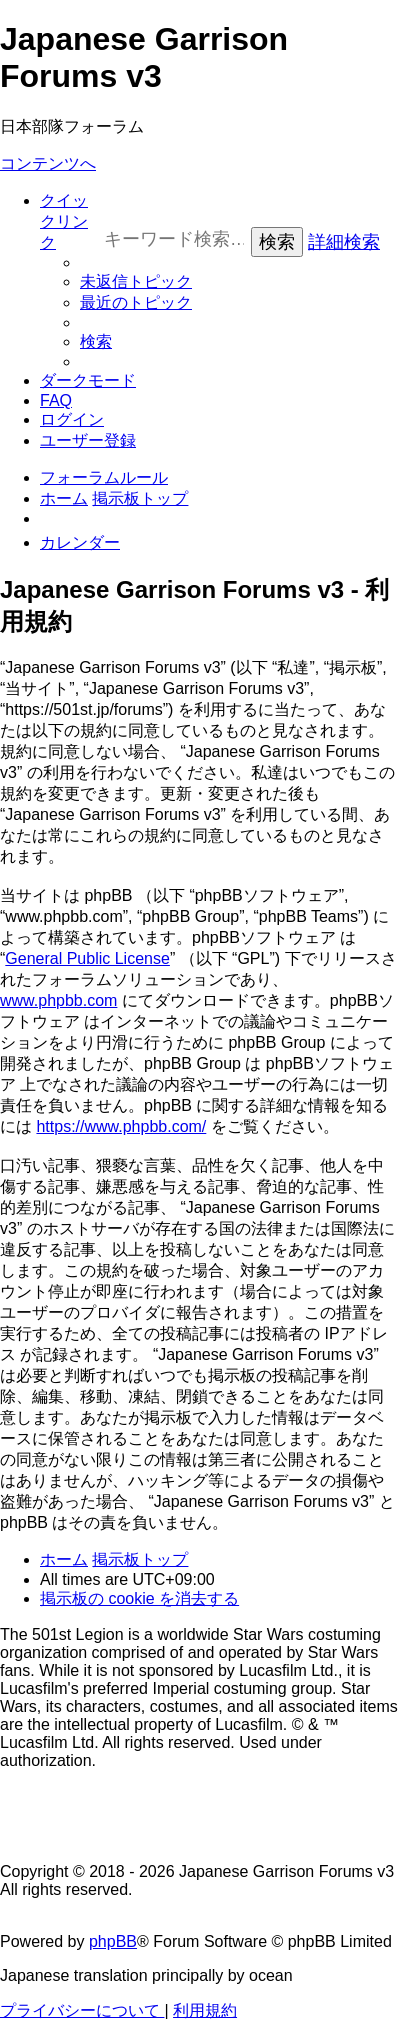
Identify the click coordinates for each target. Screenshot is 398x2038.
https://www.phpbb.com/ (121, 1126)
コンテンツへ (48, 163)
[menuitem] (136, 281)
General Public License (87, 958)
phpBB (113, 1941)
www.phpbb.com (58, 1000)
